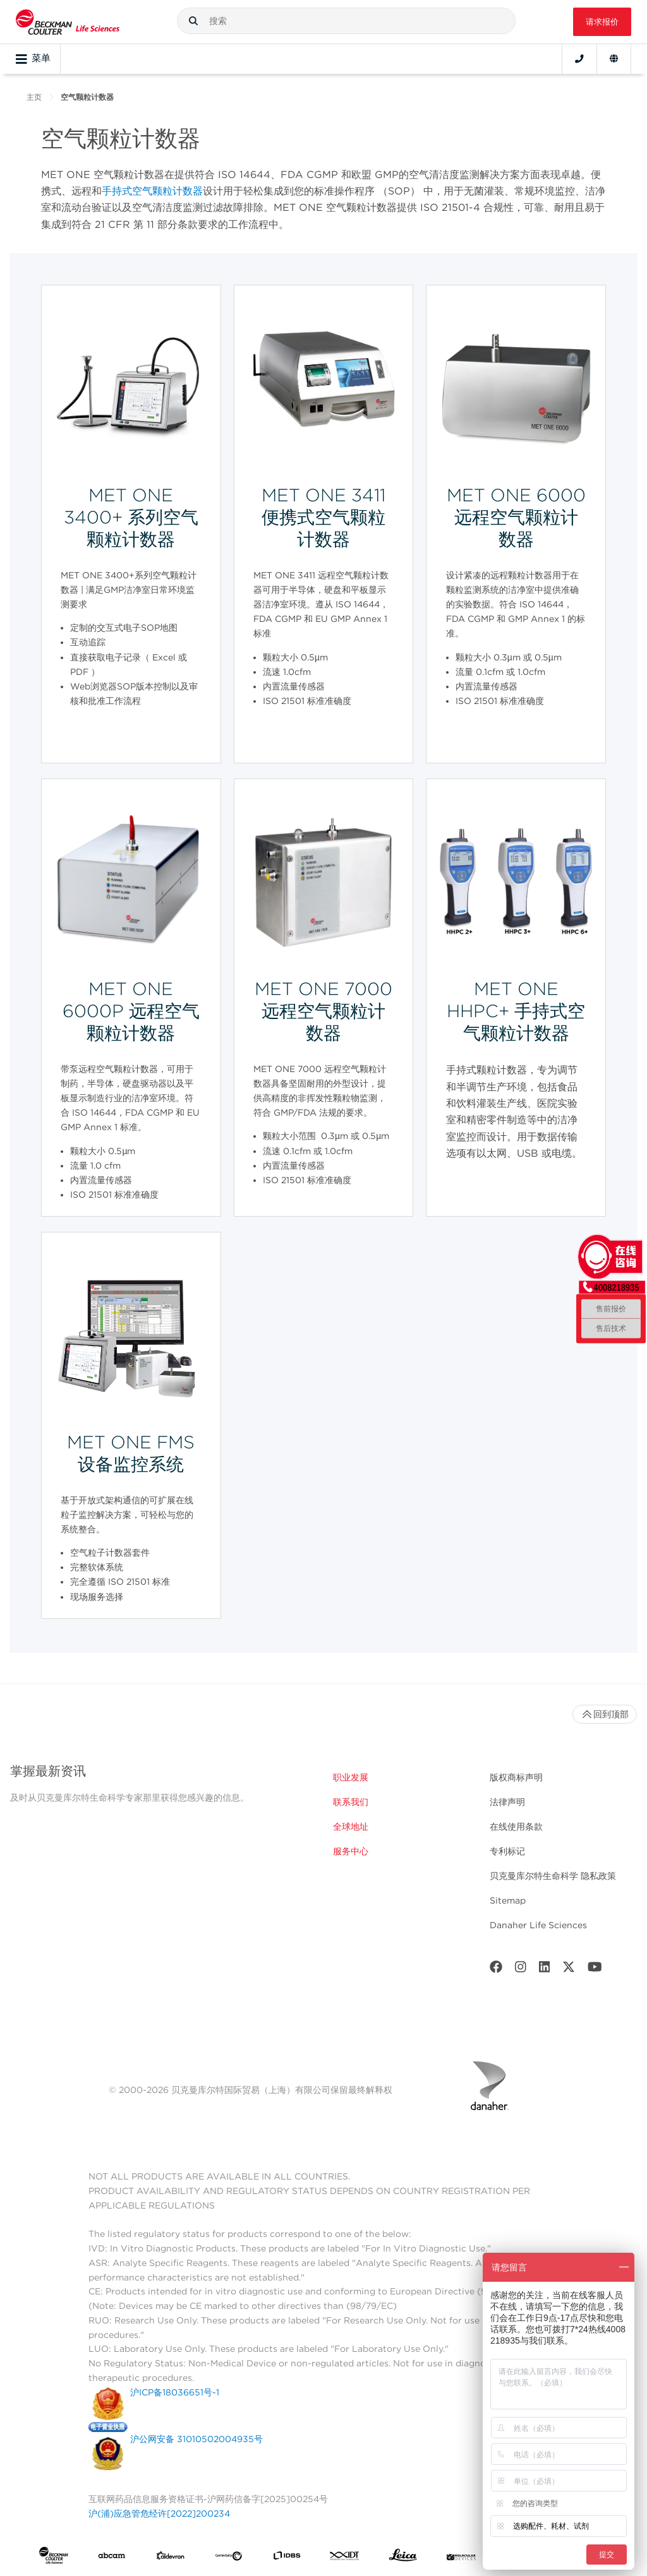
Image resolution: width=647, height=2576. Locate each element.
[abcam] (112, 2557)
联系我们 (350, 1802)
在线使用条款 (516, 1827)
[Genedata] (229, 2557)
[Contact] (579, 58)
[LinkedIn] (544, 1970)
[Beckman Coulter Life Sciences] (67, 22)
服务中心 (350, 1851)
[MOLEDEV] (461, 2557)
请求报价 (602, 22)
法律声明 (507, 1802)
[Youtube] (595, 1970)
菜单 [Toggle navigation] (33, 58)
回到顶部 (605, 1714)
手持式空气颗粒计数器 (152, 191)
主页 (34, 97)
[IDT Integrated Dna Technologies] (345, 2557)
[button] (193, 20)
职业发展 (350, 1777)
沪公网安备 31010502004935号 (196, 2439)
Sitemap (508, 1900)
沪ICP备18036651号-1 (174, 2392)
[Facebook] (496, 1970)
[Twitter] (568, 1970)
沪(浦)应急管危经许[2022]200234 (159, 2513)
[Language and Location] (614, 58)
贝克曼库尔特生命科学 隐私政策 (553, 1876)
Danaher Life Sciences (538, 1925)
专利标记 (507, 1851)
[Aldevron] (170, 2557)
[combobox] (346, 20)
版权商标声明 (516, 1777)
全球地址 (350, 1827)
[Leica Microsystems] (403, 2558)
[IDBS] (287, 2557)
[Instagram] (520, 1970)
